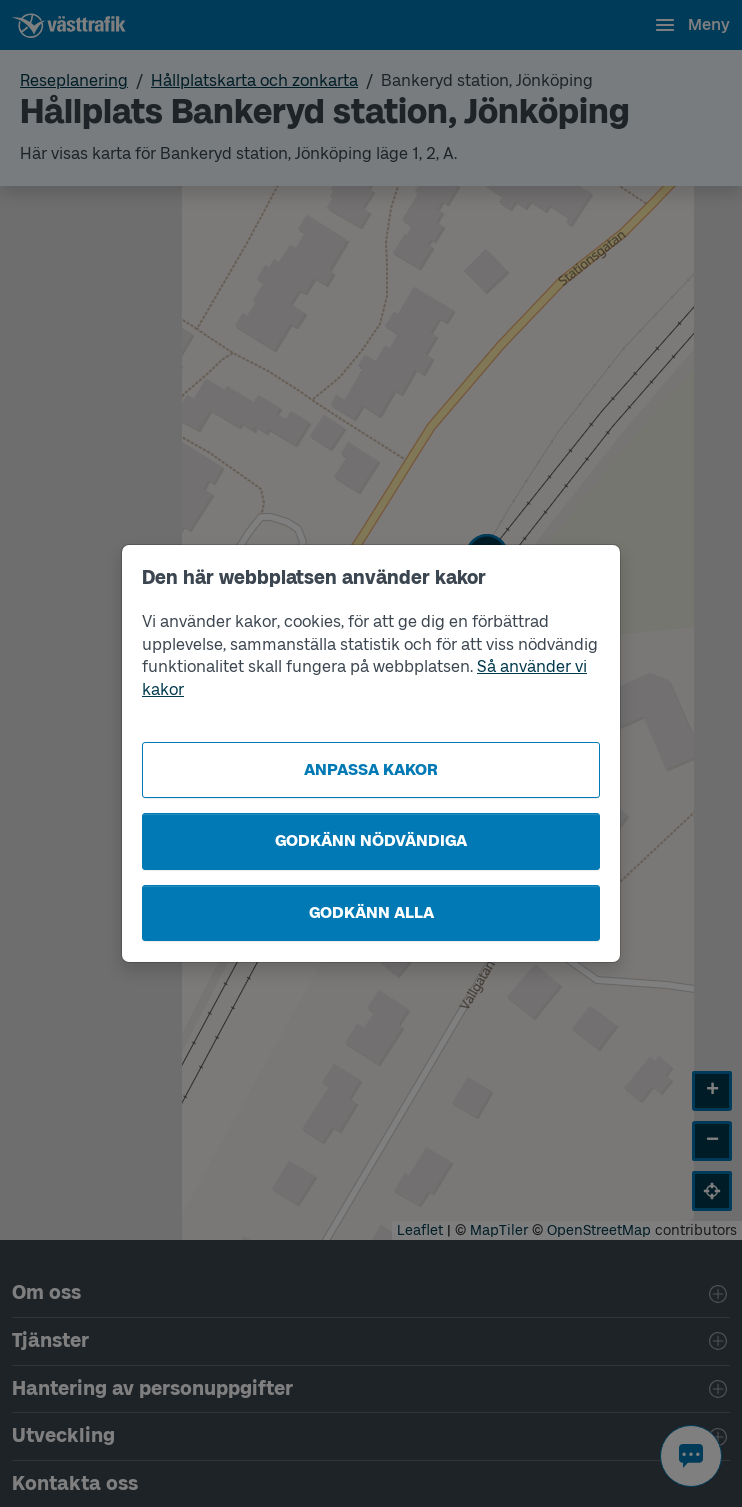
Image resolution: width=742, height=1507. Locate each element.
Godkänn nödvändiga (371, 840)
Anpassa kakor (371, 769)
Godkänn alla (371, 912)
